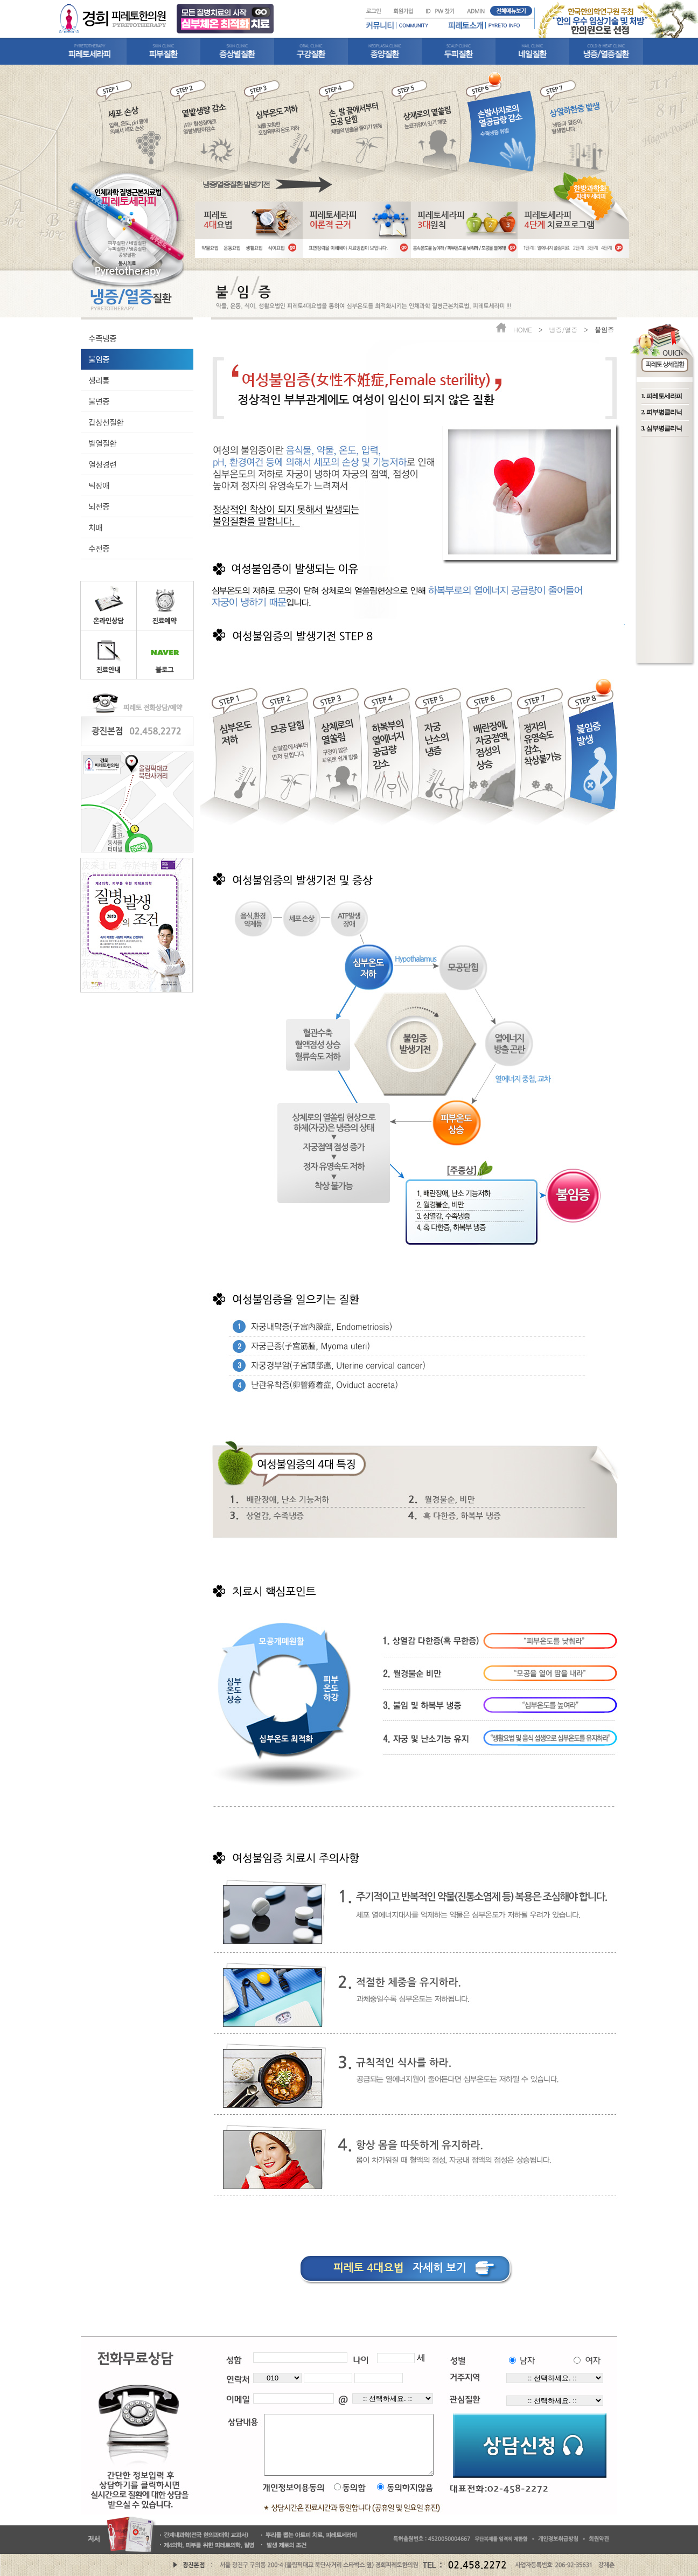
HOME (522, 329)
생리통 (98, 380)
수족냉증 (102, 338)
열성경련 (102, 464)
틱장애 (98, 485)
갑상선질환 (105, 422)
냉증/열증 (563, 329)
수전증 (98, 548)
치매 (95, 527)
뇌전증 (98, 506)
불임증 (98, 359)
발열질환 (102, 443)
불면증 (98, 401)
